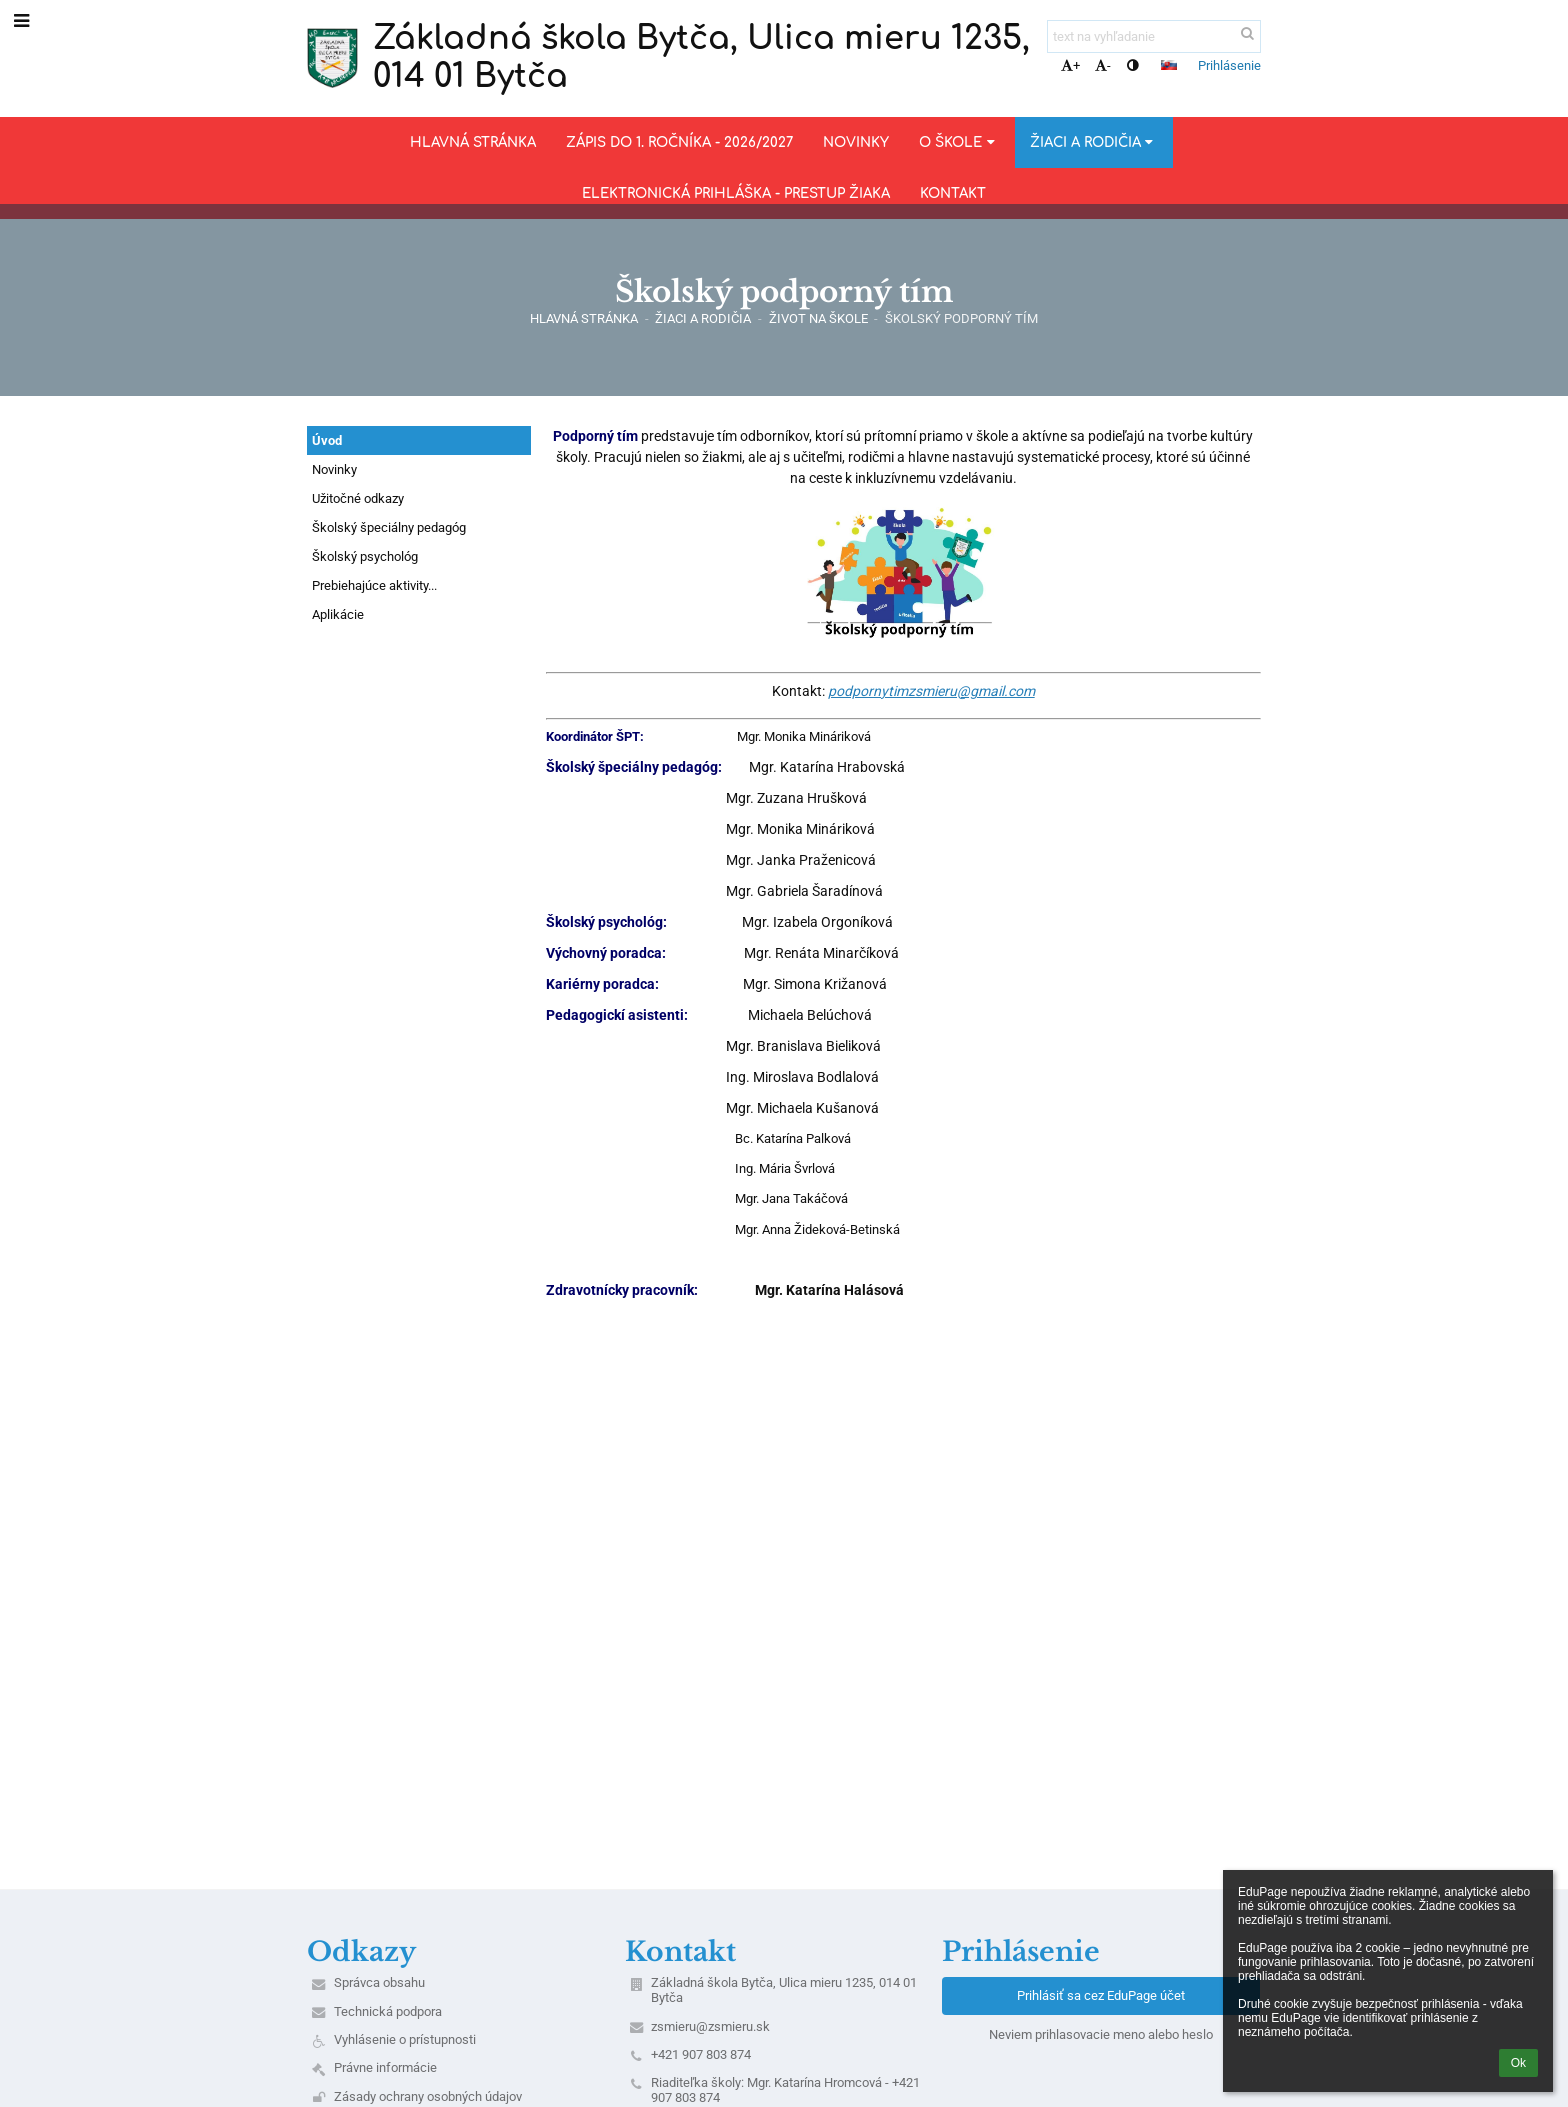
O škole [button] (959, 142)
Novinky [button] (856, 142)
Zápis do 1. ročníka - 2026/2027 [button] (679, 142)
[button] (1169, 65)
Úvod (327, 440)
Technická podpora (388, 2011)
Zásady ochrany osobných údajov (428, 2096)
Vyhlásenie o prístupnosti (405, 2039)
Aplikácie (338, 614)
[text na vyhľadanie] (1154, 36)
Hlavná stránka (584, 318)
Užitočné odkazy (358, 498)
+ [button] (1070, 65)
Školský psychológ (365, 556)
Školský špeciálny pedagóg (389, 527)
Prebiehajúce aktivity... (374, 585)
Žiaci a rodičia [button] (1094, 142)
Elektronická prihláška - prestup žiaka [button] (736, 193)
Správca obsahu (379, 1982)
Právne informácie (385, 2067)
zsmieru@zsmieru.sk (710, 2026)
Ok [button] (1518, 2063)
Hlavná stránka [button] (473, 142)
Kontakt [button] (953, 193)
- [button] (1103, 65)
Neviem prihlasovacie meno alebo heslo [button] (1101, 2034)
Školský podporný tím (961, 318)
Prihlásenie (1229, 65)
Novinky (334, 469)
